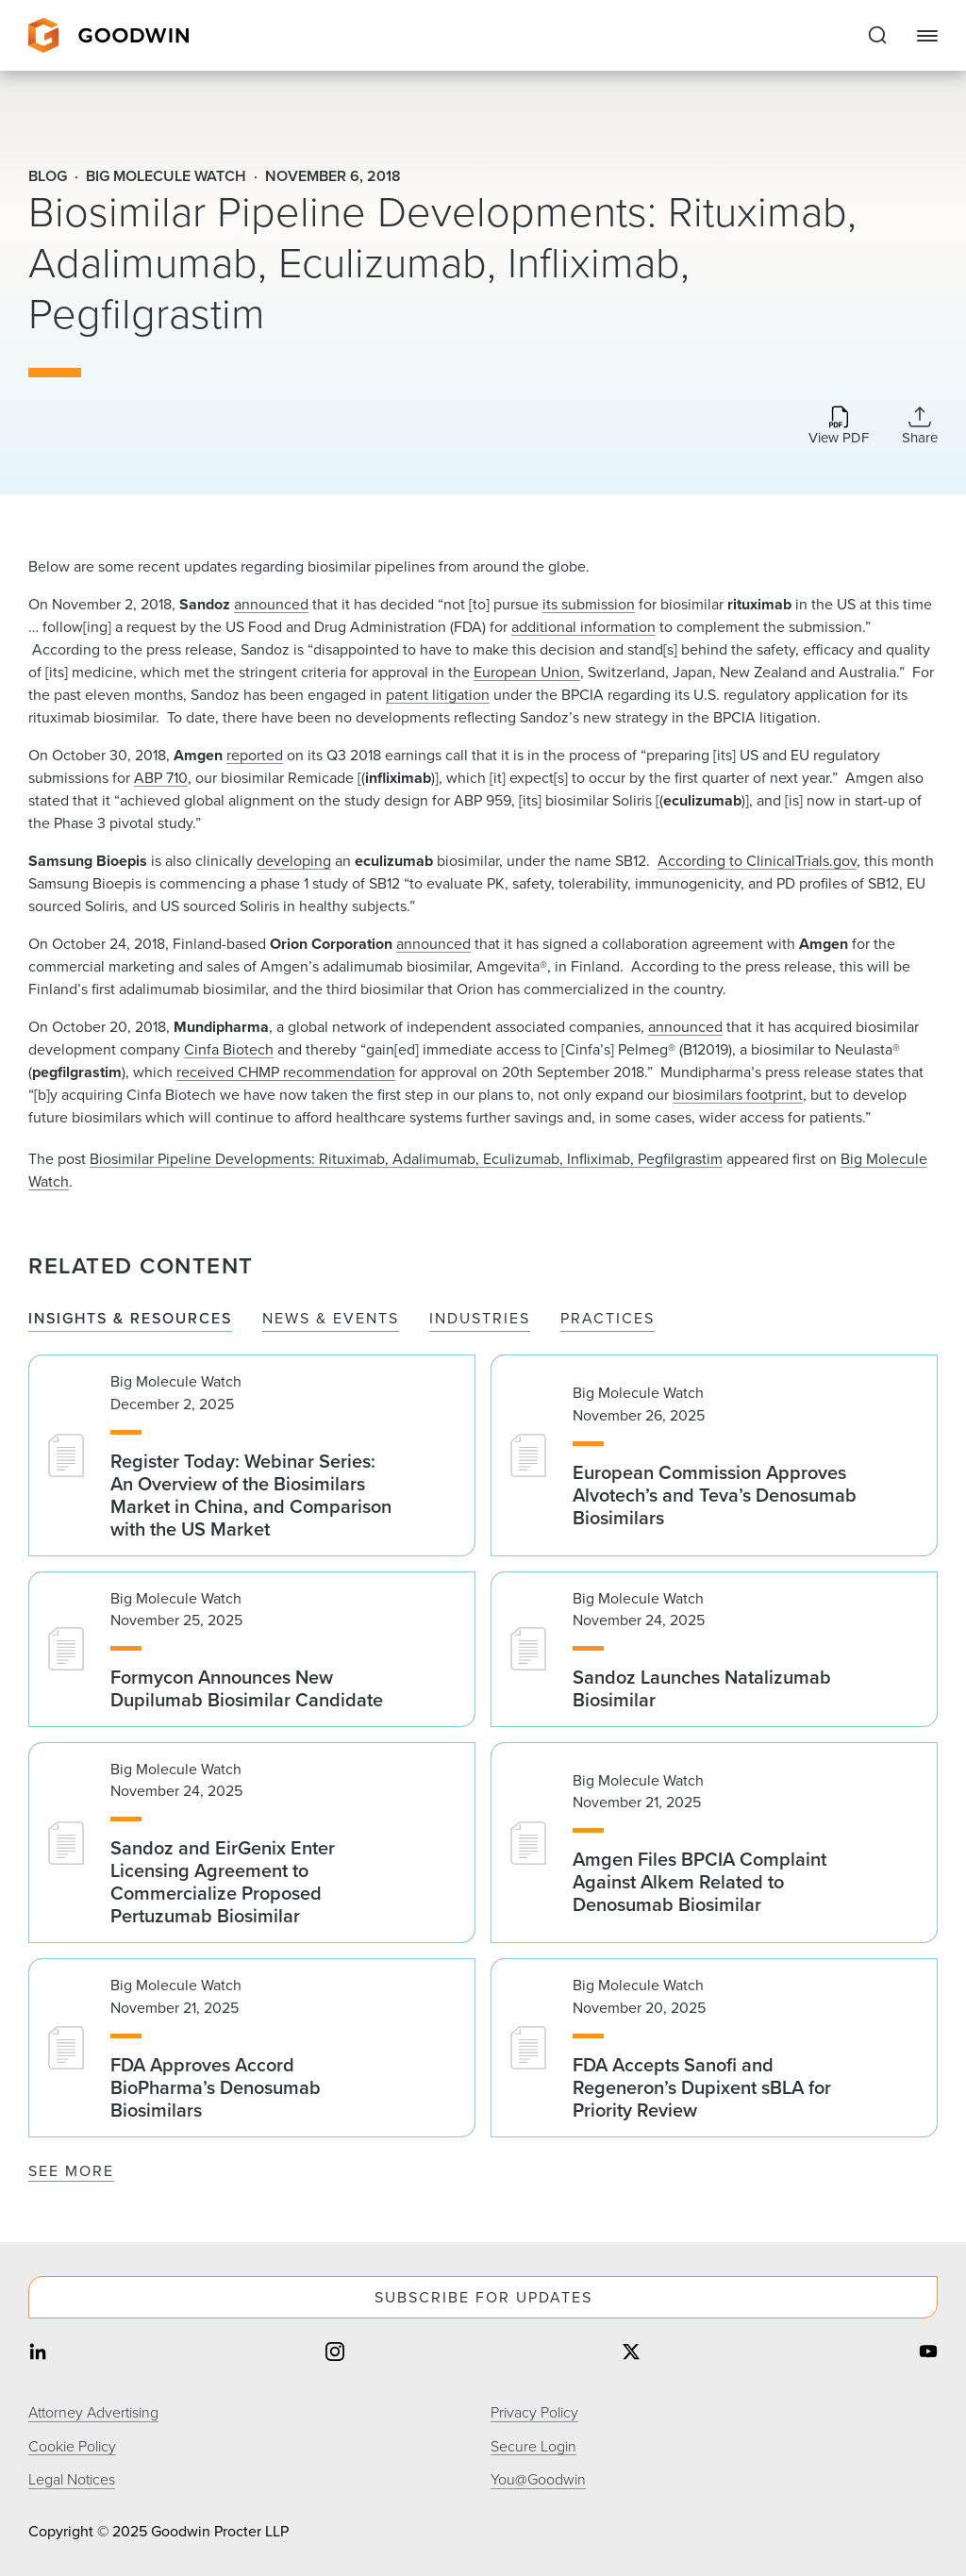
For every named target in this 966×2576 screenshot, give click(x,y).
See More (71, 2171)
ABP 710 (161, 778)
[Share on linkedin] (37, 2354)
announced (271, 604)
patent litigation (438, 695)
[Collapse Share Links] (920, 425)
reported (254, 755)
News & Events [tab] (330, 1319)
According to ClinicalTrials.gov (757, 861)
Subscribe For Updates (483, 2297)
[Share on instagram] (334, 2354)
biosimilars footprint (738, 1094)
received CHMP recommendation (285, 1072)
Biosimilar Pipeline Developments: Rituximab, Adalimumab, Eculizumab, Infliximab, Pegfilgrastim (406, 1159)
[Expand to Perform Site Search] (877, 36)
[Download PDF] (839, 427)
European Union (527, 672)
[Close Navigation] (927, 35)
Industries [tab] (479, 1319)
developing (294, 861)
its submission (588, 604)
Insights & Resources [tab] (130, 1319)
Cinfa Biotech (229, 1049)
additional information (583, 627)
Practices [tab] (607, 1319)
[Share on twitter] (631, 2354)
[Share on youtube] (928, 2354)
